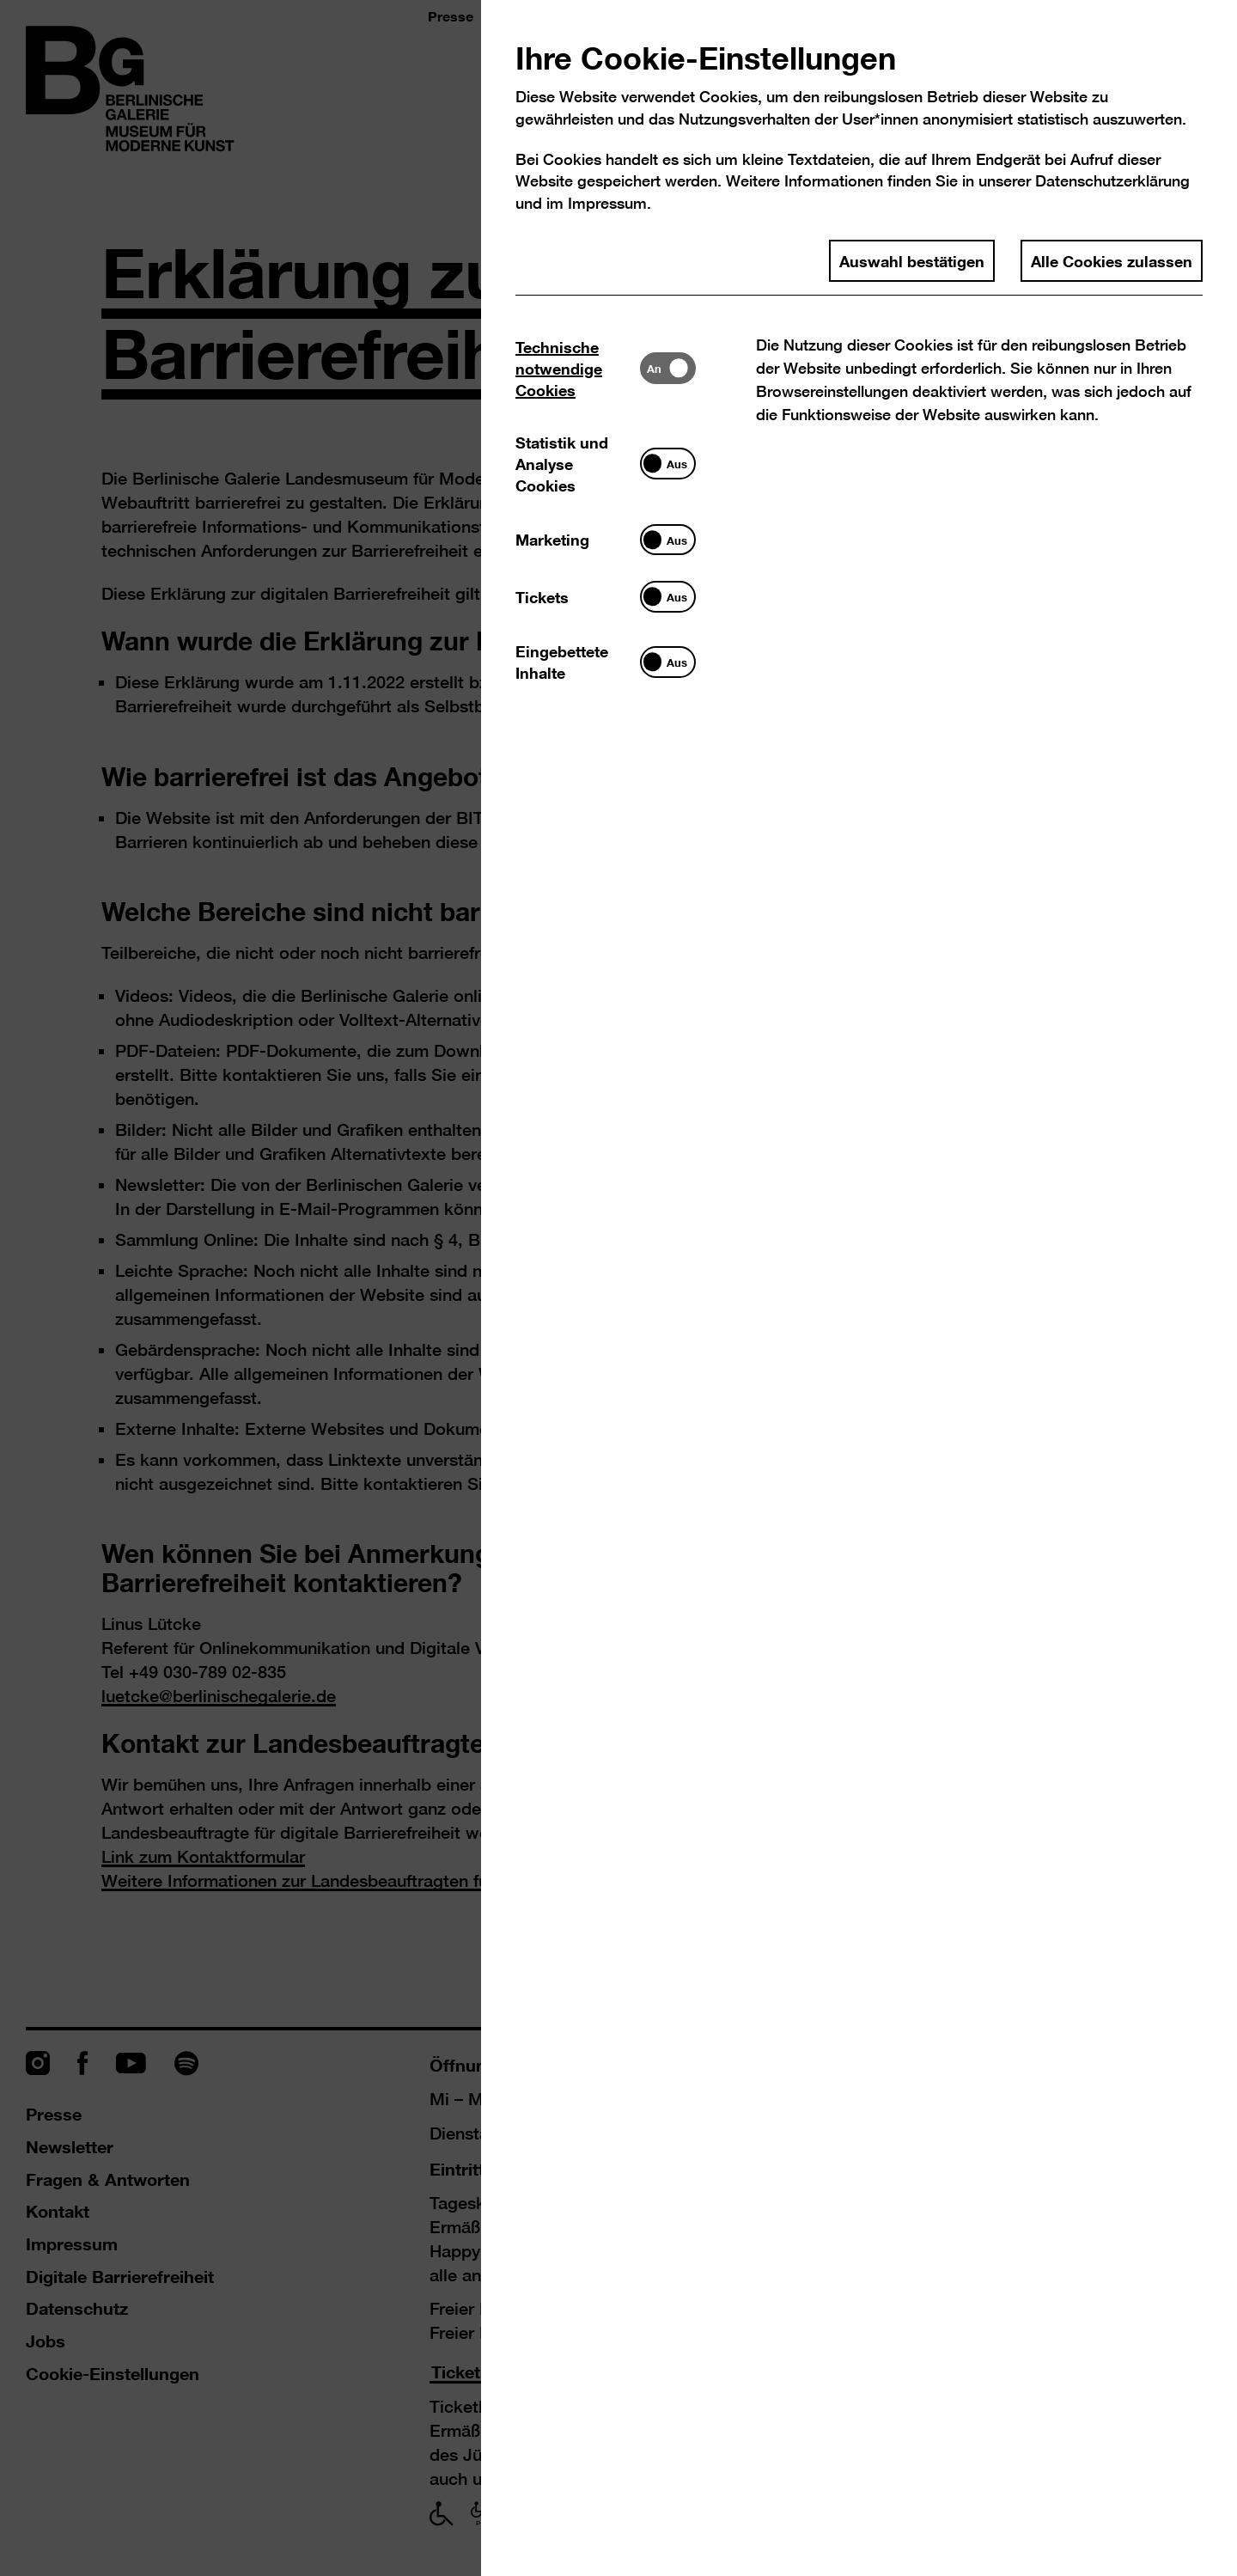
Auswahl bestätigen (911, 260)
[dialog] (618, 1288)
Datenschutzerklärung (1112, 181)
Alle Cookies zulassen (1111, 260)
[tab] (577, 368)
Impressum (607, 203)
